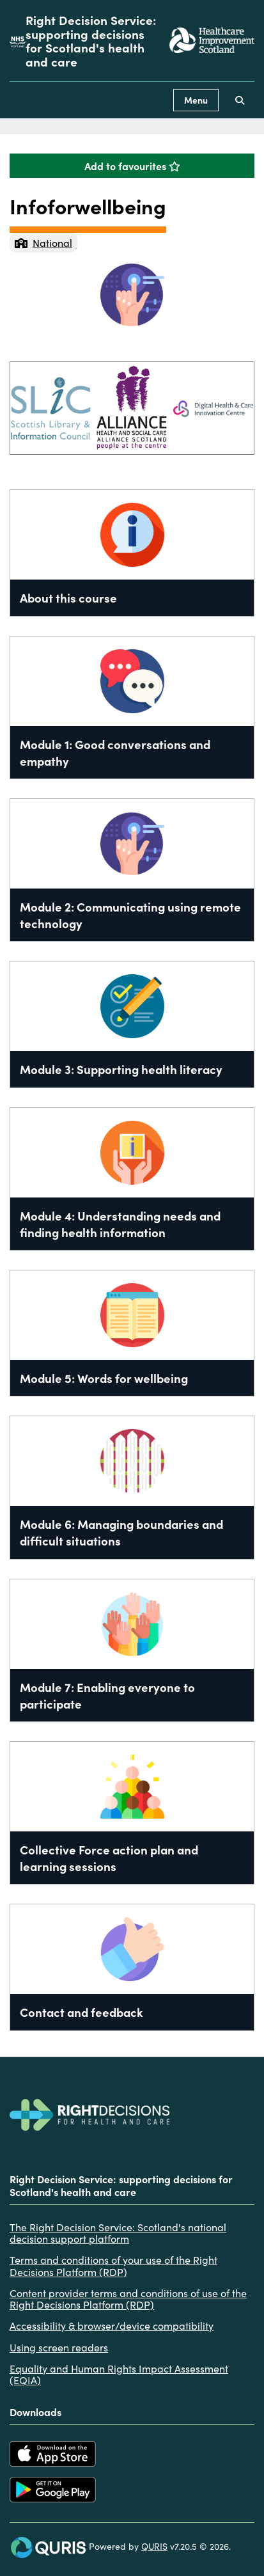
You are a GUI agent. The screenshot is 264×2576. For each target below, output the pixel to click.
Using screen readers (59, 2347)
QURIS (154, 2546)
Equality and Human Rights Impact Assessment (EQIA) (119, 2374)
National (43, 242)
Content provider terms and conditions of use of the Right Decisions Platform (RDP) (128, 2299)
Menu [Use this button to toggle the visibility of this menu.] (196, 99)
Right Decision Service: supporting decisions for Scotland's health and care (91, 40)
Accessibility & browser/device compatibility (112, 2325)
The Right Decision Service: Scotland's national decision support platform (118, 2233)
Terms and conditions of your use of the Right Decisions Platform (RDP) (113, 2265)
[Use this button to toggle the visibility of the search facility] (239, 100)
